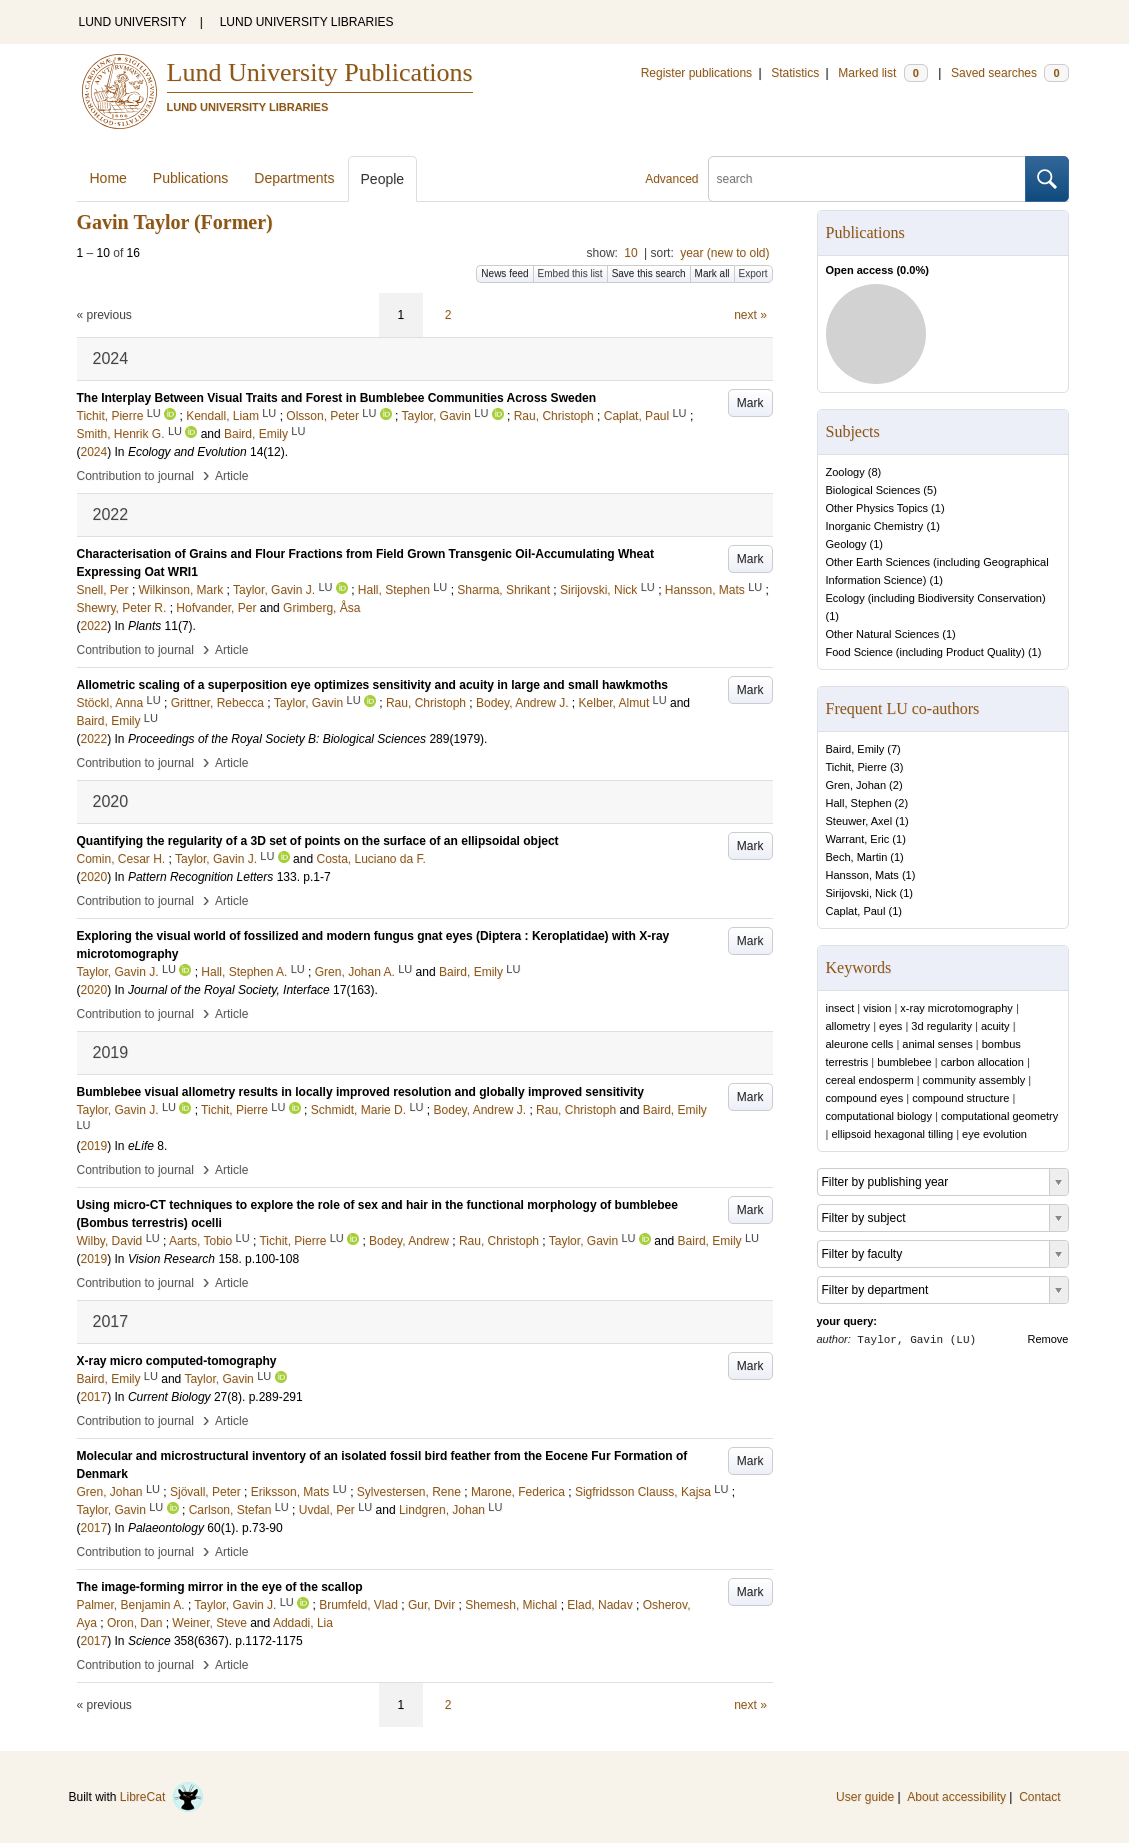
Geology (846, 544)
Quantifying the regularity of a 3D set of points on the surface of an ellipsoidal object (318, 841)
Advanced (671, 179)
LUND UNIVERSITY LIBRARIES (307, 22)
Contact (1039, 1797)
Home (108, 178)
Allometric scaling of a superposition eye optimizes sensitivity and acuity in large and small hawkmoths (373, 685)
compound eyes (865, 1098)
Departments (294, 178)
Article (231, 476)
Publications (191, 178)
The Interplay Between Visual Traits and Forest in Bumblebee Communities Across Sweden (336, 398)
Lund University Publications (320, 72)
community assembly (974, 1080)
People (383, 179)
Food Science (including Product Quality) (925, 652)
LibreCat (162, 1797)
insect (840, 1008)
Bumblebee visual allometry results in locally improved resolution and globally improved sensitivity (361, 1092)
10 (630, 253)
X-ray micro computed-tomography (177, 1361)
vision (877, 1008)
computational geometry (999, 1116)
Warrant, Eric (858, 839)
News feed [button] (504, 273)
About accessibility (956, 1797)
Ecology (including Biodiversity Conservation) (936, 598)
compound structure (960, 1098)
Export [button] (753, 273)
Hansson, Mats (862, 875)
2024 (94, 452)
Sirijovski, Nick (861, 893)
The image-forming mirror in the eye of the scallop (220, 1587)
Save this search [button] (649, 273)
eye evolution (994, 1134)
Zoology (845, 472)
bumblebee (904, 1062)
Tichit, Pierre (856, 767)
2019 (94, 1146)
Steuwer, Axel (859, 821)
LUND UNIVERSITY (133, 22)
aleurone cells (860, 1044)
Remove (1048, 1339)
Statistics (795, 73)
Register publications (696, 73)
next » (750, 315)
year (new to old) (724, 253)
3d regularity (941, 1026)
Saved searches (1010, 73)
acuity (995, 1026)
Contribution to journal (135, 476)
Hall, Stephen (859, 803)
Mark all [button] (712, 273)
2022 (94, 626)
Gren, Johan (856, 785)
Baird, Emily (855, 749)
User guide (865, 1797)
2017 (94, 1397)
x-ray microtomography (956, 1008)
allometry (848, 1026)
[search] (867, 179)
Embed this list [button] (570, 273)
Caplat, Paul (856, 911)
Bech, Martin (857, 857)
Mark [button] (750, 403)
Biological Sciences (873, 490)
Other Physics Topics (877, 508)
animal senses (937, 1044)
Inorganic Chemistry (875, 526)
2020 (94, 877)
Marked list (882, 73)
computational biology (879, 1116)
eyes (890, 1026)
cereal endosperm (870, 1080)
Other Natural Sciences (883, 634)
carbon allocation (982, 1062)
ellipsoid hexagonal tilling (892, 1134)
